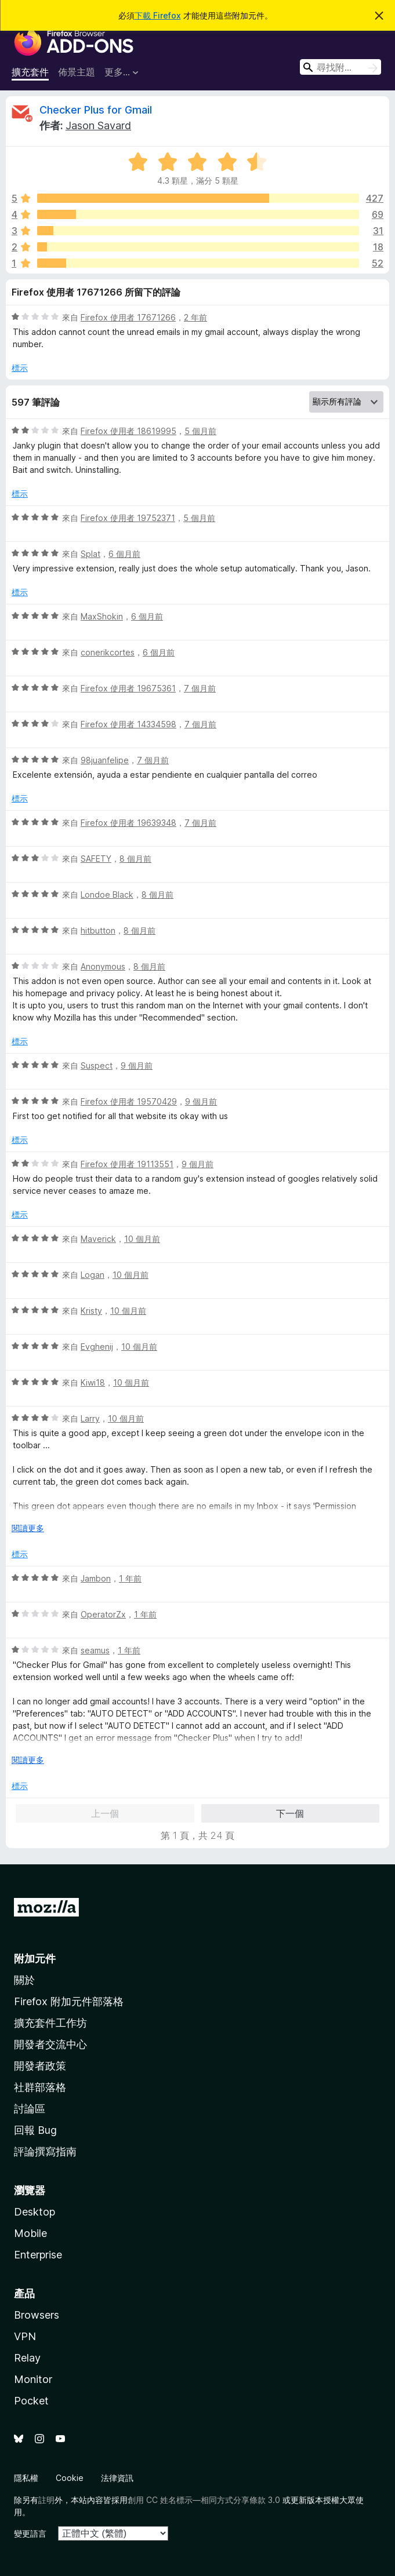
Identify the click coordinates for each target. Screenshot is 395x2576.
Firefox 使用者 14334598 (128, 724)
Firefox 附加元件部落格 (69, 2001)
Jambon (96, 1578)
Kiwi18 (93, 1382)
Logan (92, 1275)
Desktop (34, 2212)
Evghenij (97, 1346)
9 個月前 (137, 1065)
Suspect (97, 1065)
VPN (25, 2336)
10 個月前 (142, 1239)
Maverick (98, 1239)
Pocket (31, 2401)
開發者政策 (40, 2066)
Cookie (70, 2478)
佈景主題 (76, 72)
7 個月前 (200, 688)
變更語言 (30, 2533)
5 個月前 (200, 431)
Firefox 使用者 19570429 (129, 1101)
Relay (27, 2358)
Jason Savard (98, 125)
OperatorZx (103, 1614)
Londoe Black (107, 894)
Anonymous (103, 966)
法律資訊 (117, 2478)
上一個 (105, 1813)
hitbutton (98, 930)
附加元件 (35, 1958)
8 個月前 (135, 858)
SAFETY (96, 858)
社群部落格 (40, 2087)
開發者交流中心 (50, 2044)
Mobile (30, 2233)
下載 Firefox (158, 15)
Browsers (36, 2315)
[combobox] (340, 67)
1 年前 (130, 1578)
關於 (24, 1980)
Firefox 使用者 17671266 (128, 317)
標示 (20, 368)
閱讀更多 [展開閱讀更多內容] (28, 1528)
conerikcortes (108, 652)
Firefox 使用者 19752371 (128, 518)
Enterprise (38, 2255)
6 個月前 (124, 554)
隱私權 (26, 2478)
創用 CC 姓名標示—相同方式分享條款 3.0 (204, 2500)
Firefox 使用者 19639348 (128, 823)
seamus (95, 1650)
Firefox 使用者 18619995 (128, 431)
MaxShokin (102, 616)
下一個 (290, 1813)
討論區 (29, 2109)
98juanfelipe (105, 760)
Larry (90, 1418)
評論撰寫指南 (45, 2151)
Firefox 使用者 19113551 (127, 1164)
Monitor (33, 2379)
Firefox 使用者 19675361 (128, 688)
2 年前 (195, 317)
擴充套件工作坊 (50, 2023)
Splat (90, 554)
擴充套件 (30, 72)
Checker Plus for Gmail (95, 110)
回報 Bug (35, 2130)
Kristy (91, 1311)
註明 (46, 2500)
